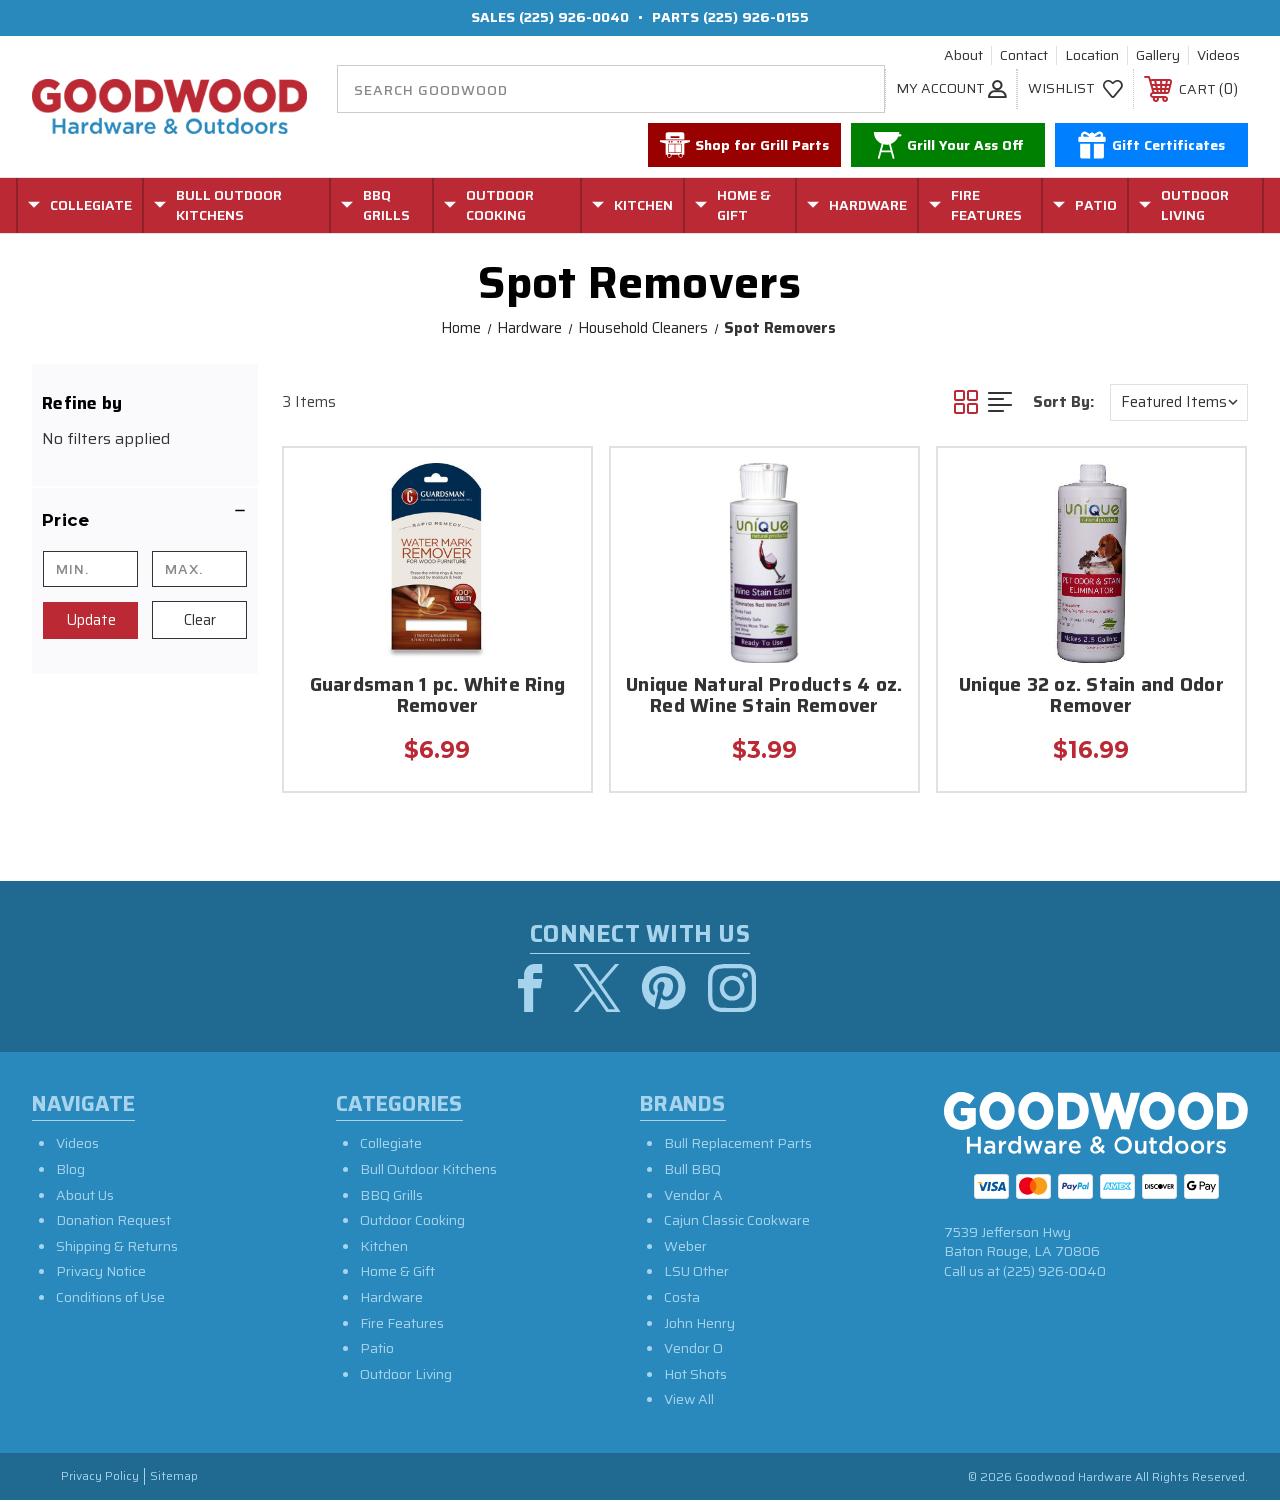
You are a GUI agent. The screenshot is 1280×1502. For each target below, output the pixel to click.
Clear (200, 620)
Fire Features (402, 1324)
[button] (145, 520)
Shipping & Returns (117, 1248)
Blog (70, 1171)
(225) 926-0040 (574, 17)
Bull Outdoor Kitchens (428, 1171)
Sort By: (1063, 402)
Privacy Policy (100, 1478)
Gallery (1158, 56)
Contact (1024, 56)
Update (91, 620)
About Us (85, 1197)
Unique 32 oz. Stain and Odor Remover (1091, 697)
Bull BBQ (692, 1171)
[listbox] (1179, 402)
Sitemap (174, 1478)
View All (689, 1401)
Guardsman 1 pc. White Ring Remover (438, 697)
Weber (685, 1248)
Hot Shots (695, 1376)
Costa (682, 1299)
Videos (1218, 56)
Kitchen (384, 1248)
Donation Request (113, 1222)
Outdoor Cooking (412, 1222)
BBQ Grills (391, 1197)
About (963, 56)
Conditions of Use (110, 1299)
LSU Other (696, 1273)
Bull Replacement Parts (738, 1145)
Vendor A (693, 1197)
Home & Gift (397, 1273)
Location (1092, 56)
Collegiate (391, 1145)
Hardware (391, 1299)
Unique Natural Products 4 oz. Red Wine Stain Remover (764, 697)
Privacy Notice (101, 1273)
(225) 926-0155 (756, 17)
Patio (377, 1350)
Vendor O (693, 1350)
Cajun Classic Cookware (737, 1222)
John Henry (699, 1324)
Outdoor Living (406, 1376)
